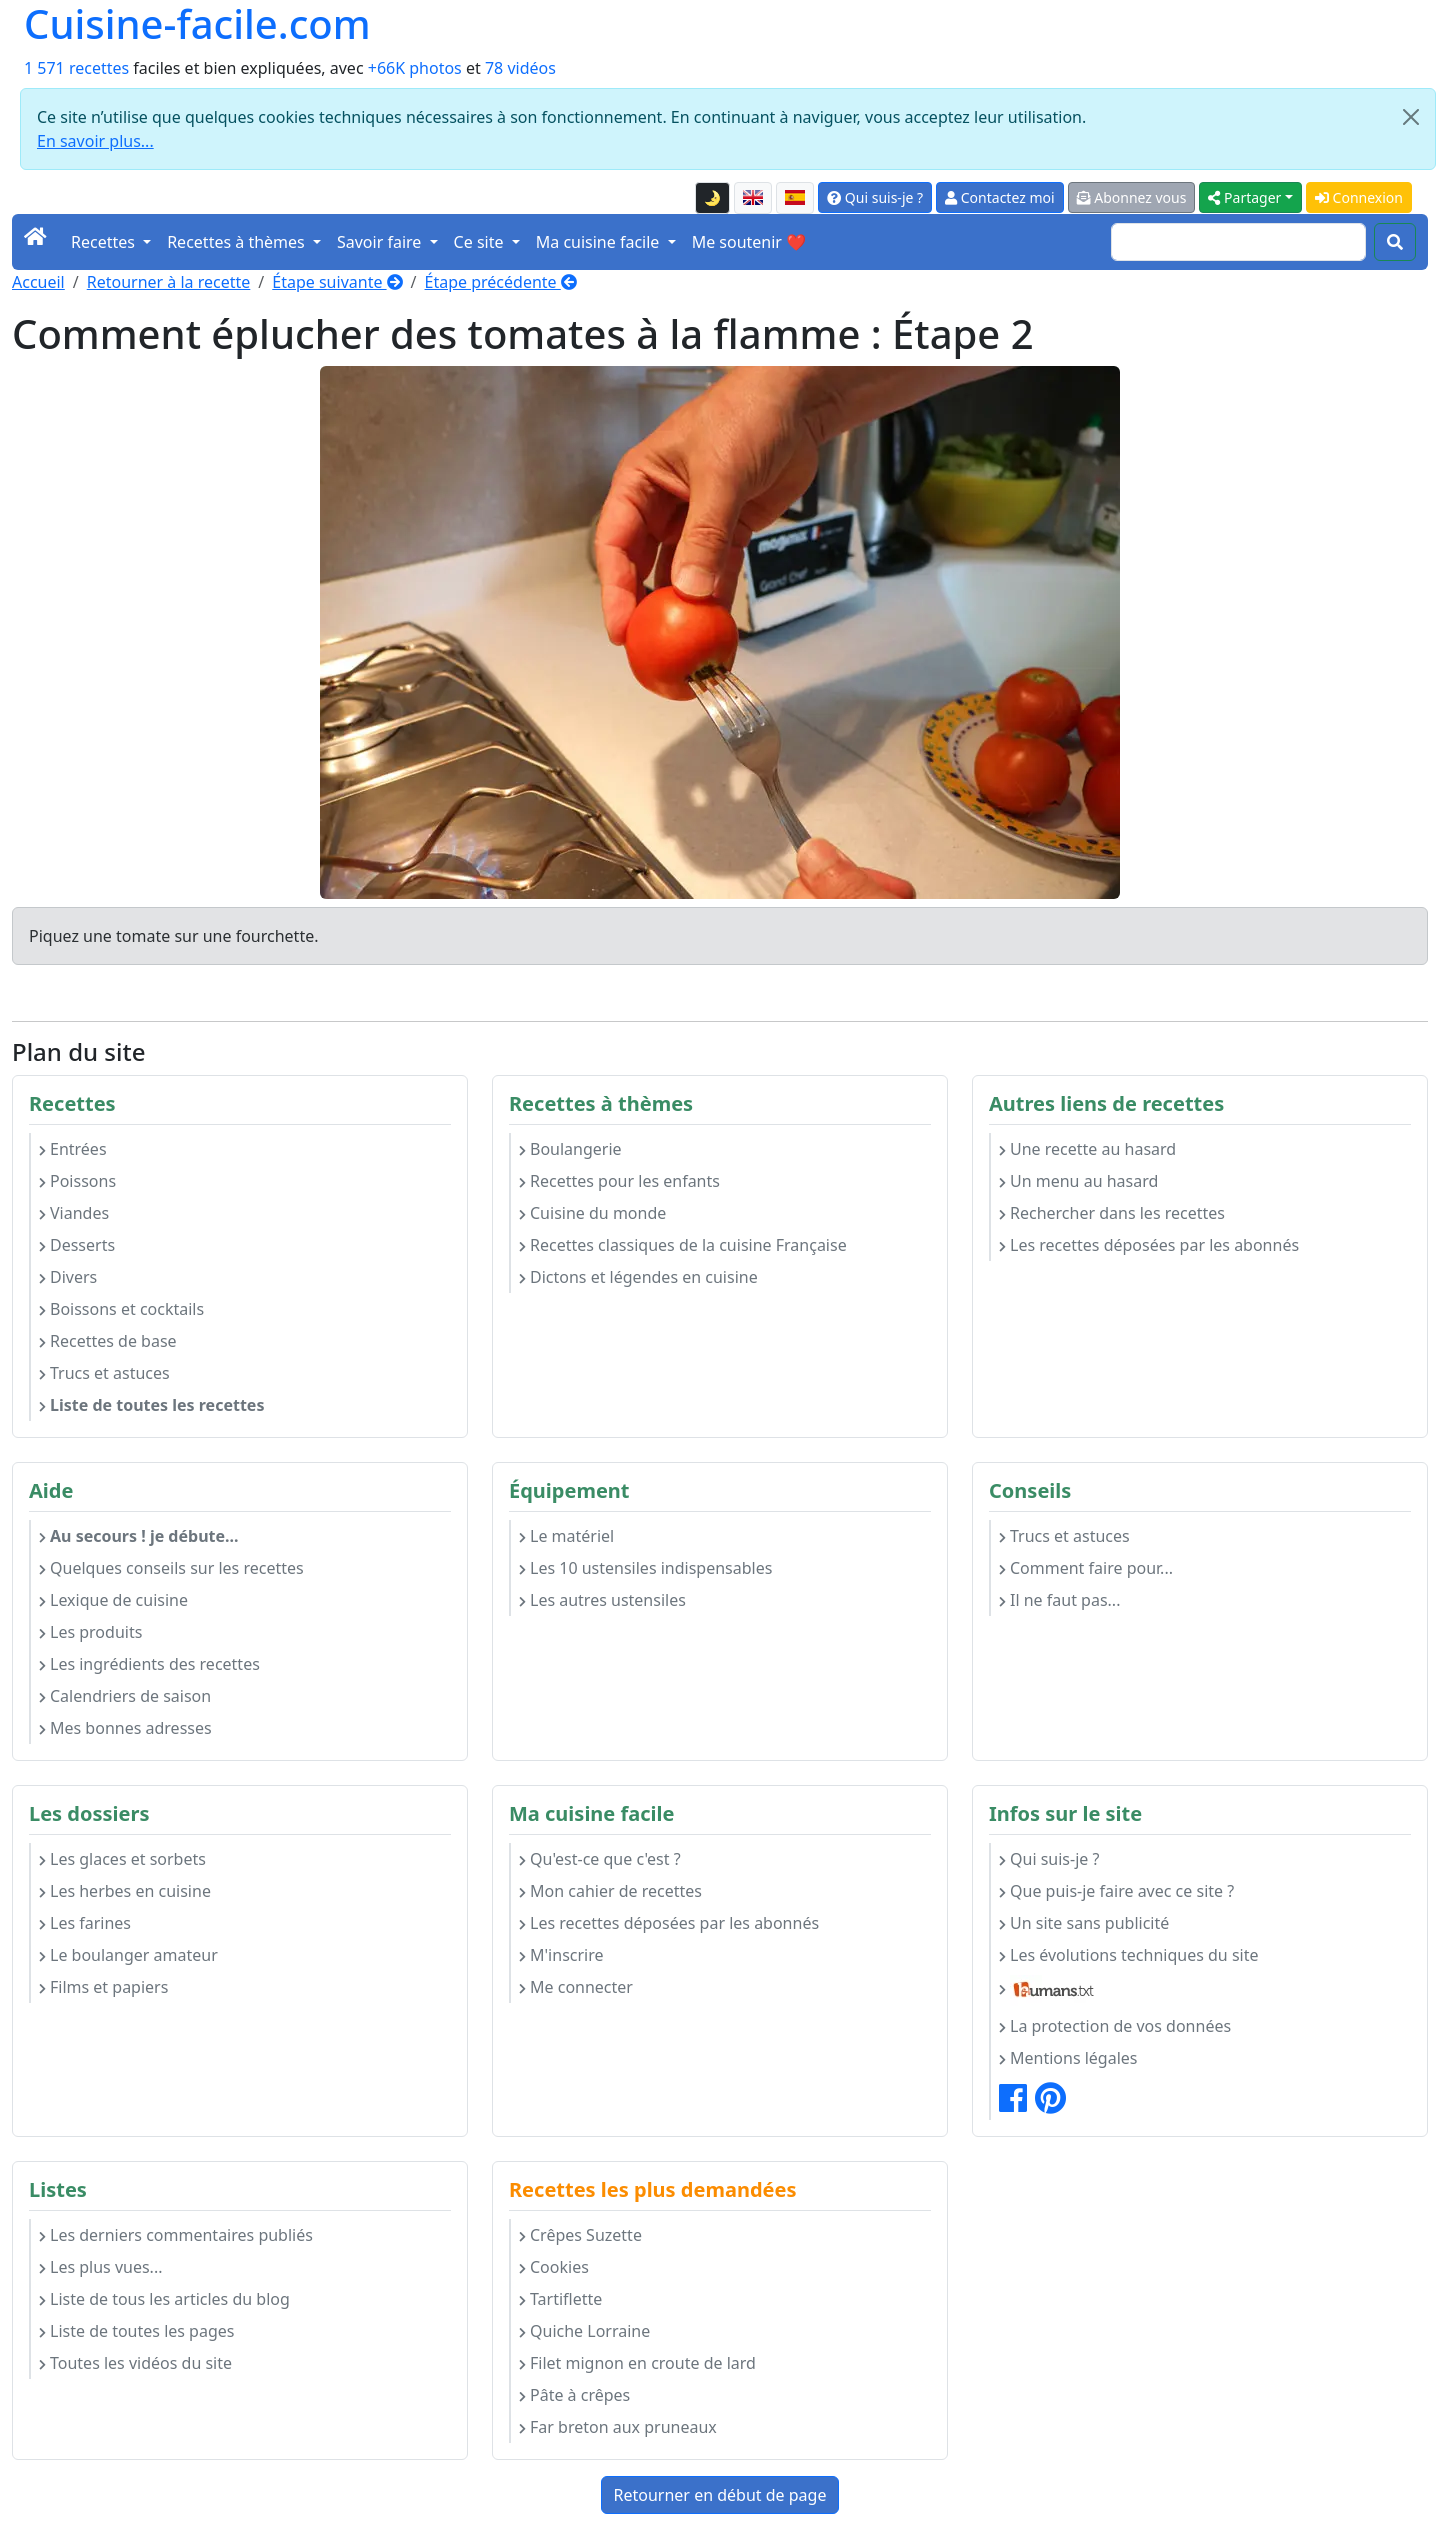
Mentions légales (1068, 2058)
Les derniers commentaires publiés (176, 2235)
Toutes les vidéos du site (135, 2363)
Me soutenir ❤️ (749, 242)
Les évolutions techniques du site (1129, 1955)
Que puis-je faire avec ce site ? (1116, 1891)
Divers (68, 1277)
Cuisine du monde (592, 1213)
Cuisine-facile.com (197, 24)
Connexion (1359, 197)
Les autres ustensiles (602, 1600)
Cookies (554, 2267)
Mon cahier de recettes (610, 1891)
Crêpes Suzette (580, 2235)
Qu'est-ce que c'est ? (600, 1859)
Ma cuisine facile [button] (600, 242)
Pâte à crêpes (574, 2395)
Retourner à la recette (169, 282)
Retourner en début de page (720, 2495)
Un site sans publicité (1084, 1923)
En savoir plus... (95, 141)
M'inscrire (561, 1955)
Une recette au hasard (1087, 1149)
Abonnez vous (1132, 197)
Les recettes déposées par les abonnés (1149, 1245)
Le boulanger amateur (128, 1955)
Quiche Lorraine (584, 2331)
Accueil (38, 282)
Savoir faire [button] (381, 242)
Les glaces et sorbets (122, 1859)
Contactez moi (999, 197)
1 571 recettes (76, 68)
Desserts (77, 1245)
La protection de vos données (1115, 2026)
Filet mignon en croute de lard (637, 2363)
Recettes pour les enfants (619, 1181)
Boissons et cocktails (121, 1309)
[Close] (1411, 117)
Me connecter (576, 1987)
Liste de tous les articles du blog (164, 2299)
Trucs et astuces (104, 1373)
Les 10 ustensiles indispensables (645, 1568)
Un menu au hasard (1078, 1181)
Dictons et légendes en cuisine (638, 1277)
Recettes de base (108, 1341)
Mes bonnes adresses (125, 1728)
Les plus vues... (100, 2267)
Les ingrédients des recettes (149, 1664)
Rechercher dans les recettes (1112, 1213)
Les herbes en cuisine (125, 1891)
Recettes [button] (105, 242)
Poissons (77, 1181)
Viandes (74, 1213)
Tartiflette (560, 2299)
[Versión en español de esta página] (795, 198)
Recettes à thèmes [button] (238, 242)
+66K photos (415, 68)
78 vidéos (520, 68)
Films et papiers (103, 1987)
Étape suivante (337, 282)
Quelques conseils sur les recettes (171, 1568)
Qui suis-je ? (875, 197)
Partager (1244, 197)
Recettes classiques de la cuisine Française (683, 1245)
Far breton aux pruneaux (618, 2427)
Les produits (90, 1632)
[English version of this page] (753, 198)
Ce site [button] (481, 242)
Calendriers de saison (125, 1696)
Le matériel (566, 1536)
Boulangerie (570, 1149)
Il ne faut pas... (1059, 1600)
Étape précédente (501, 282)
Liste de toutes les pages (136, 2331)
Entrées (73, 1149)
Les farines (85, 1923)
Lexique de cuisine (113, 1600)
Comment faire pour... (1086, 1568)
